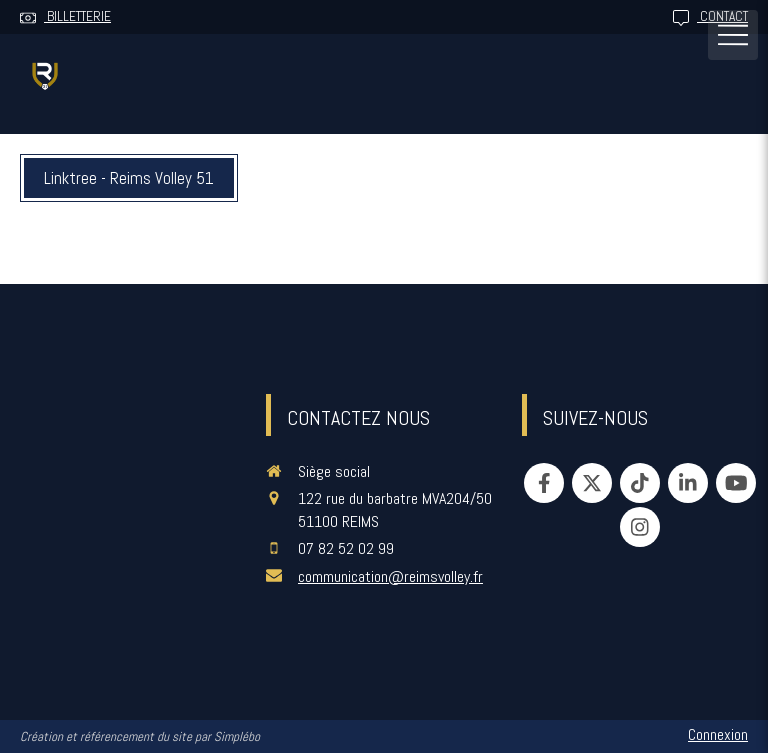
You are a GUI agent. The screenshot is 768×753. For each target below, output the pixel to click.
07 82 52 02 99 (346, 548)
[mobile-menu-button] (733, 35)
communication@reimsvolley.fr (390, 576)
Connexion (718, 734)
